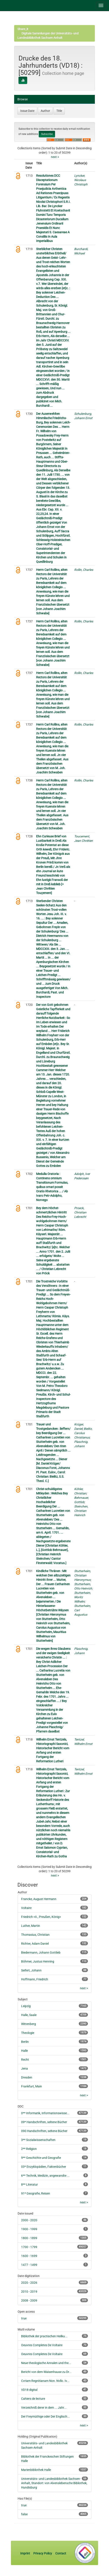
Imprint (25, 2553)
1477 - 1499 (29, 2265)
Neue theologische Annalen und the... (46, 2363)
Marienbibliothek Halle (36, 2470)
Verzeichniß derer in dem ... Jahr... (44, 2407)
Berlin (25, 2041)
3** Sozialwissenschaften (38, 2140)
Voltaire (26, 1908)
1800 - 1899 (29, 2238)
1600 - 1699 (29, 2256)
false (24, 2514)
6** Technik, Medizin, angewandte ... (45, 2175)
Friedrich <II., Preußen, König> (41, 1917)
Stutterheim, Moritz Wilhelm (82, 1597)
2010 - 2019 (29, 2291)
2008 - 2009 (29, 2300)
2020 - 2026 (29, 2282)
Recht (25, 2059)
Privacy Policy (42, 2553)
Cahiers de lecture (33, 2398)
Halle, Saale (29, 2015)
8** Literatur (29, 2184)
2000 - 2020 (29, 2220)
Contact (60, 2553)
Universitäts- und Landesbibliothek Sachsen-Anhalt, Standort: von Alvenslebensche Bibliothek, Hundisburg (54, 2483)
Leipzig (26, 2006)
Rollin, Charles (83, 569)
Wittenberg (28, 2024)
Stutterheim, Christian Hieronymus (82, 1575)
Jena (24, 2068)
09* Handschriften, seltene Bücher (44, 2122)
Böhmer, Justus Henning (37, 1961)
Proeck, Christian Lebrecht (80, 1212)
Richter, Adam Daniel (35, 1943)
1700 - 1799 (29, 2247)
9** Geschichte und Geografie (41, 2157)
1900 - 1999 (29, 2229)
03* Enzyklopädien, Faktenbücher (43, 2166)
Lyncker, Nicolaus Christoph (80, 180)
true (24, 2318)
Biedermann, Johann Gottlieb (40, 1952)
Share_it (22, 29)
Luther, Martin (30, 1925)
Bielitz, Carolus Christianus (83, 1433)
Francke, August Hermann (38, 1899)
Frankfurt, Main (31, 2086)
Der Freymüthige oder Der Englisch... (45, 2416)
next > (55, 157)
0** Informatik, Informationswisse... (45, 2113)
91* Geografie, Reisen (35, 2193)
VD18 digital (29, 2389)
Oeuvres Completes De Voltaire (41, 2345)
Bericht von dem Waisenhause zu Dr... (46, 2372)
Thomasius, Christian (35, 1934)
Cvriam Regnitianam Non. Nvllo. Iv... (45, 2381)
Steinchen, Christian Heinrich (81, 1511)
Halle (24, 2050)
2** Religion (29, 2149)
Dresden (26, 2077)
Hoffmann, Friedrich (34, 1979)
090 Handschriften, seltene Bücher (44, 2131)
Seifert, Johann (31, 1970)
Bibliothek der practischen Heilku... (44, 2336)
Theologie (27, 2033)
